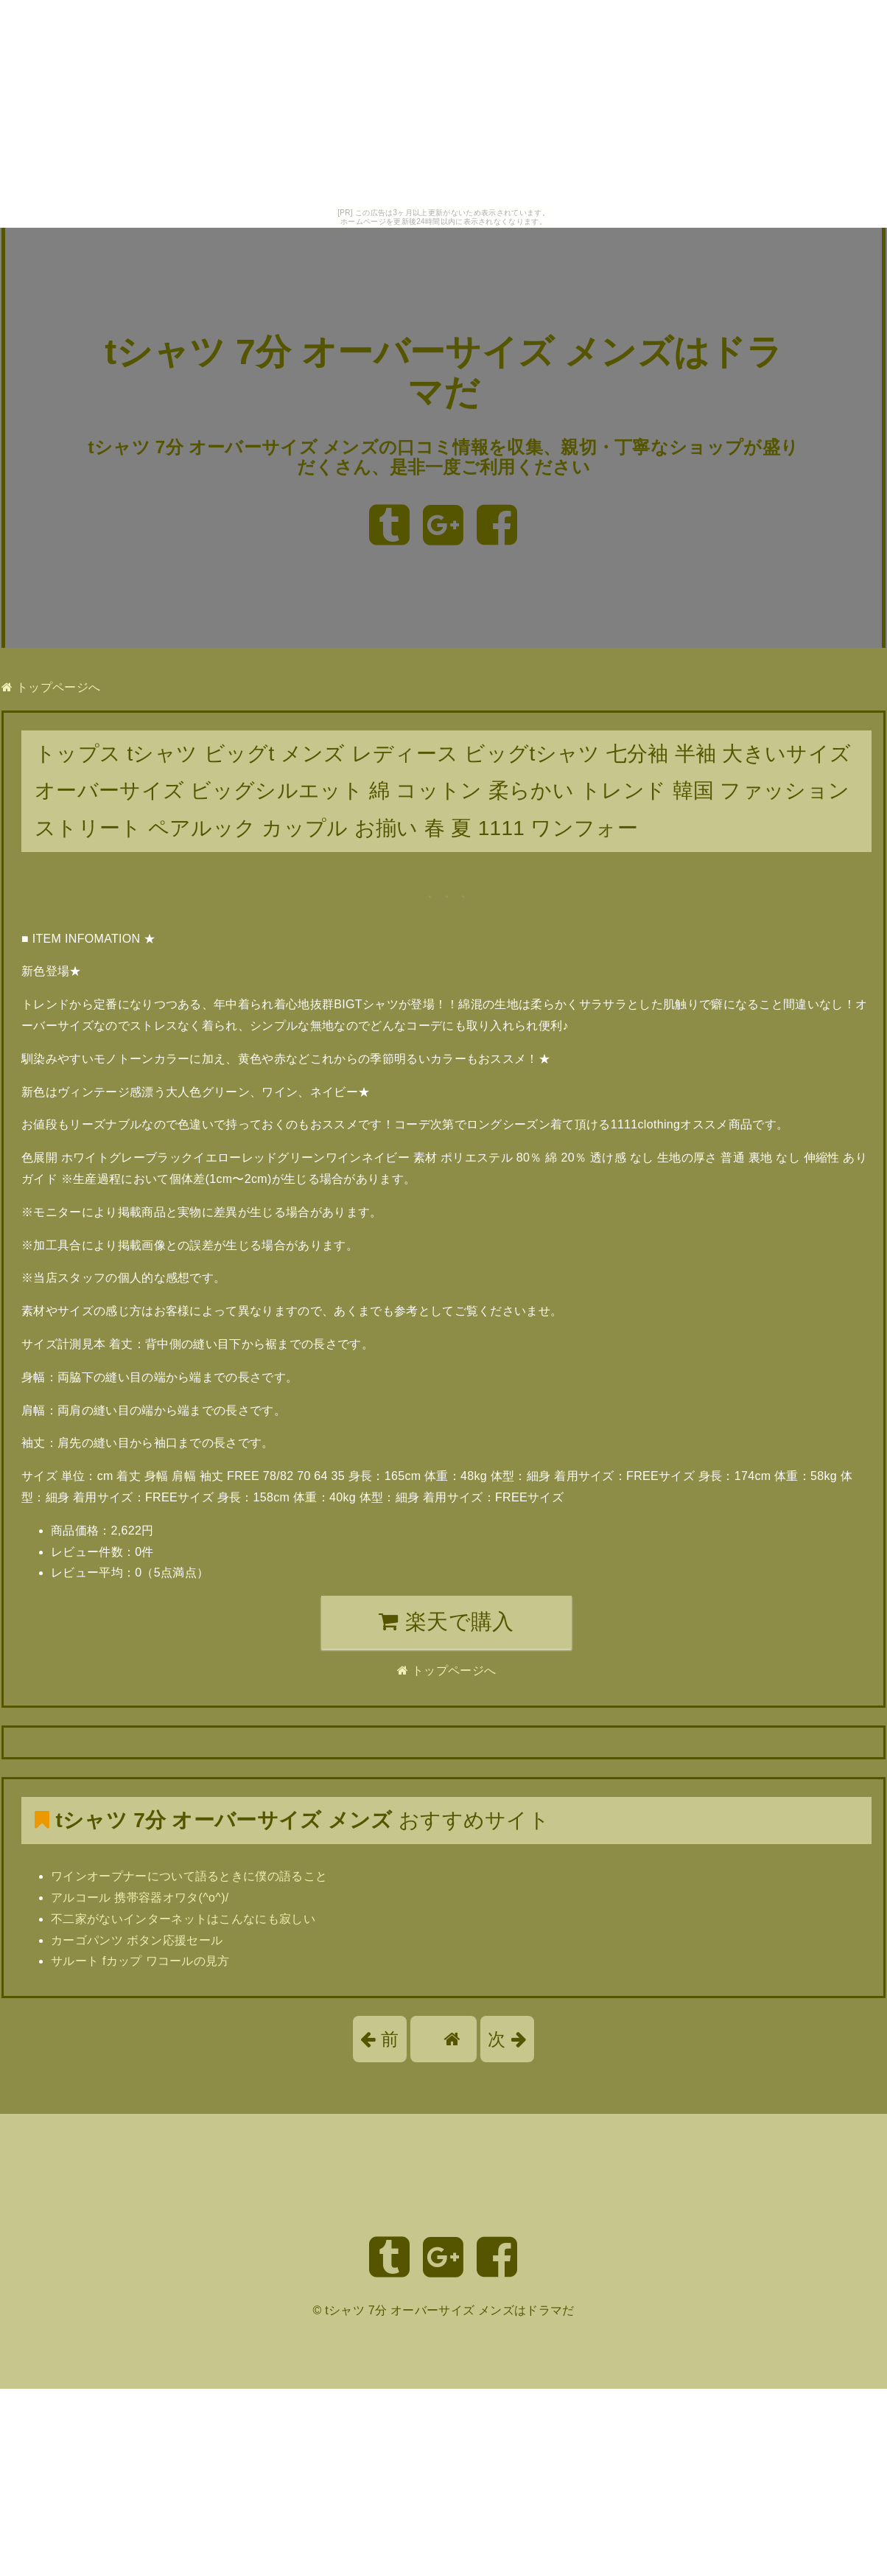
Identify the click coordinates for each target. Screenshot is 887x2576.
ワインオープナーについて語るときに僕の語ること (189, 1876)
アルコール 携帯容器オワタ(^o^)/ (140, 1897)
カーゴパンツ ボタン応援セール (136, 1940)
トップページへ (50, 687)
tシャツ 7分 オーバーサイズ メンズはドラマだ (449, 2310)
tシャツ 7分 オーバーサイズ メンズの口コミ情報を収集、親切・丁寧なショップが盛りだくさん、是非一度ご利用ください (443, 457)
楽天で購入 (446, 1621)
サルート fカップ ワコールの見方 (140, 1961)
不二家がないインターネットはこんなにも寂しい (183, 1919)
